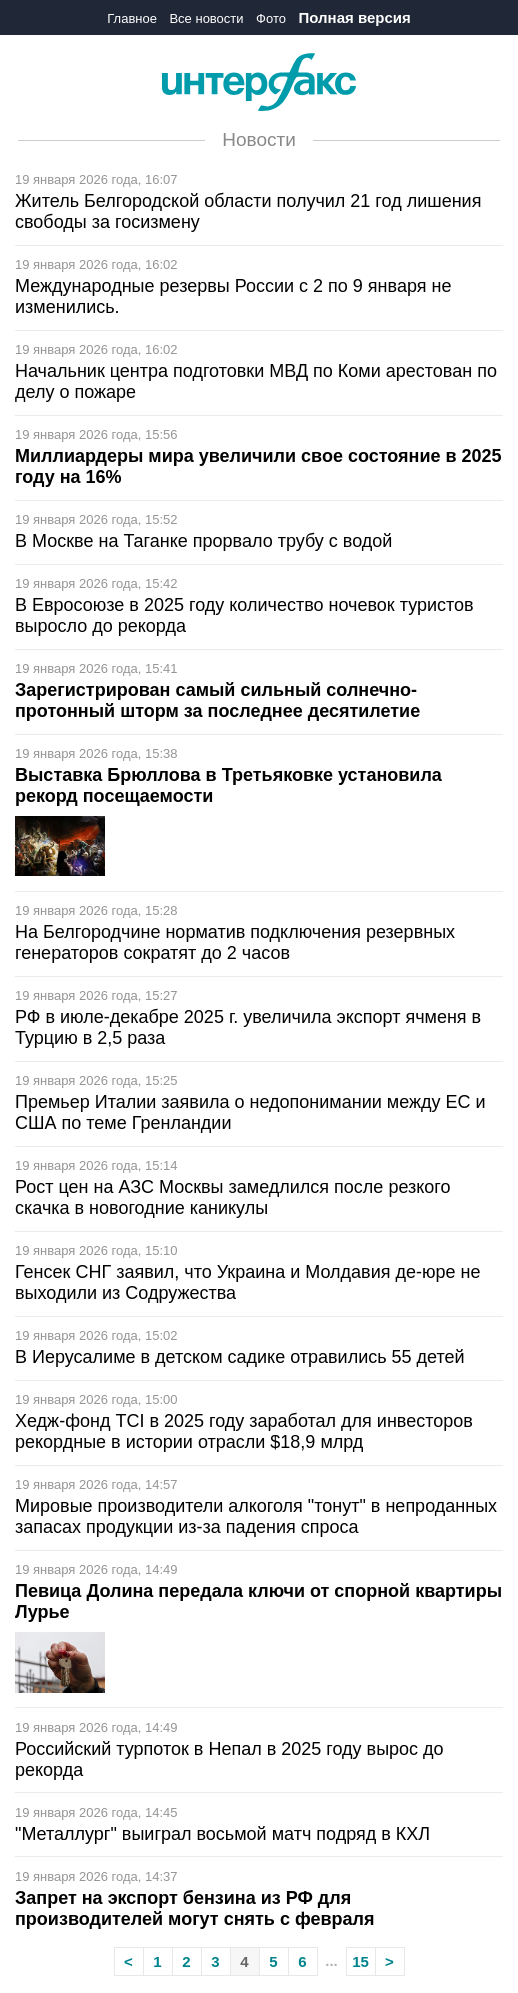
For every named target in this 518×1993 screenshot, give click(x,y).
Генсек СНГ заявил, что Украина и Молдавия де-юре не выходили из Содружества (247, 1282)
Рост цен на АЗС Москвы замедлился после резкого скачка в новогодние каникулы (233, 1197)
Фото (271, 18)
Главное (132, 18)
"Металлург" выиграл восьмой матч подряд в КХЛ (222, 1834)
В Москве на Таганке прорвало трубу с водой (203, 541)
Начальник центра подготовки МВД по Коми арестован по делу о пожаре (256, 381)
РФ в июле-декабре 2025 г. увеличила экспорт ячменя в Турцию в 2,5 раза (248, 1027)
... (331, 1960)
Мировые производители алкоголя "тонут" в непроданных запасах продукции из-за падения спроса (256, 1516)
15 (360, 1961)
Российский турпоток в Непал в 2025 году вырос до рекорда (229, 1759)
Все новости (206, 18)
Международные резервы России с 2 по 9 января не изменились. (233, 296)
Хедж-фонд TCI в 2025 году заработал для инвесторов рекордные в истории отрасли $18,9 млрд (244, 1431)
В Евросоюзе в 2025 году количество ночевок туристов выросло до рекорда (244, 615)
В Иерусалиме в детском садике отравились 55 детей (240, 1357)
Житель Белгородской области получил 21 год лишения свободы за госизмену (248, 211)
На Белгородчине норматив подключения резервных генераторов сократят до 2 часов (235, 942)
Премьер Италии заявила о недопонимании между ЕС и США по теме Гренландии (250, 1112)
